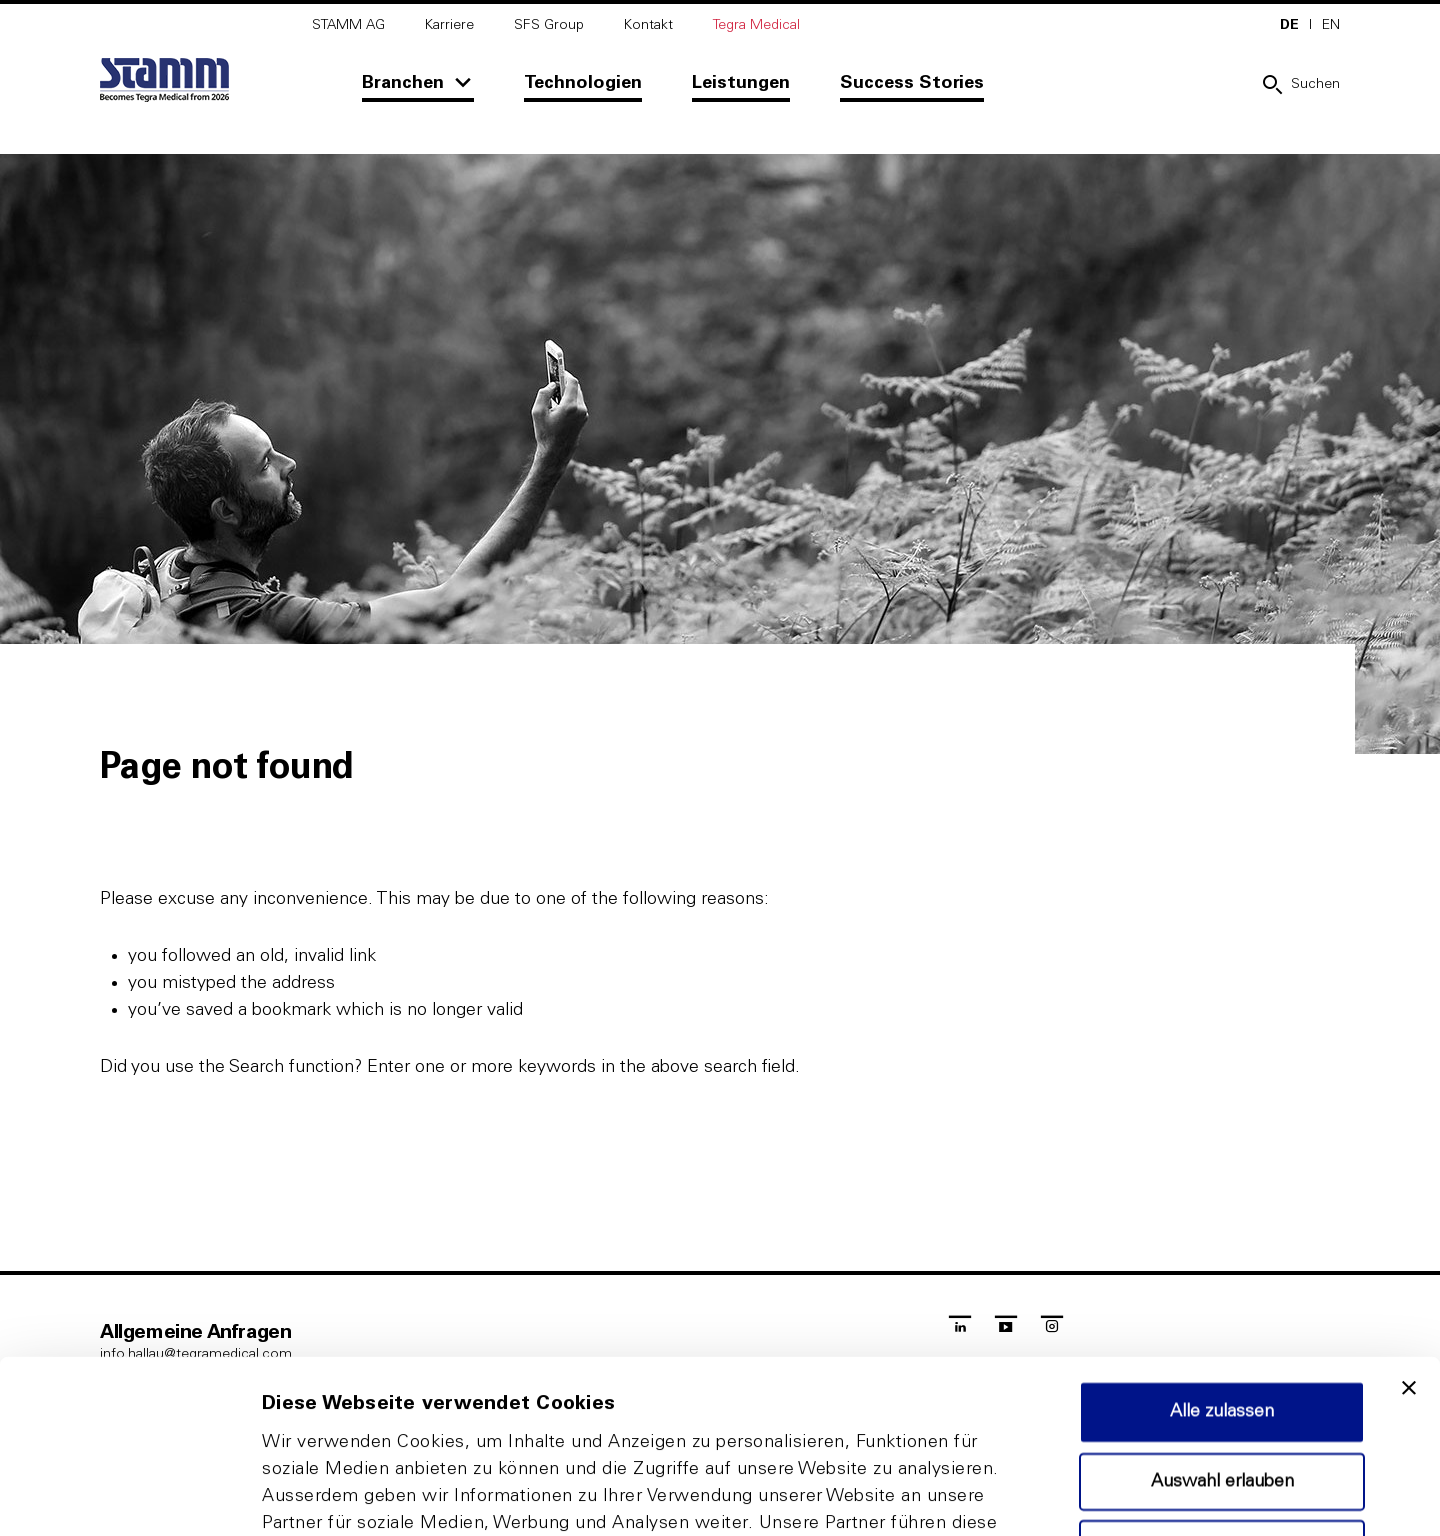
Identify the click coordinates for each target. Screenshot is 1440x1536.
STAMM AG (348, 25)
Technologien (583, 83)
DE (1289, 25)
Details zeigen (1063, 1496)
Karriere (449, 25)
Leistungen (741, 83)
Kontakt (648, 25)
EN (1331, 25)
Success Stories (912, 83)
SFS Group (549, 25)
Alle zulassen (1222, 1250)
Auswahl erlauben (1222, 1320)
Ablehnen (1222, 1387)
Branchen (403, 83)
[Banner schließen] (1409, 1226)
